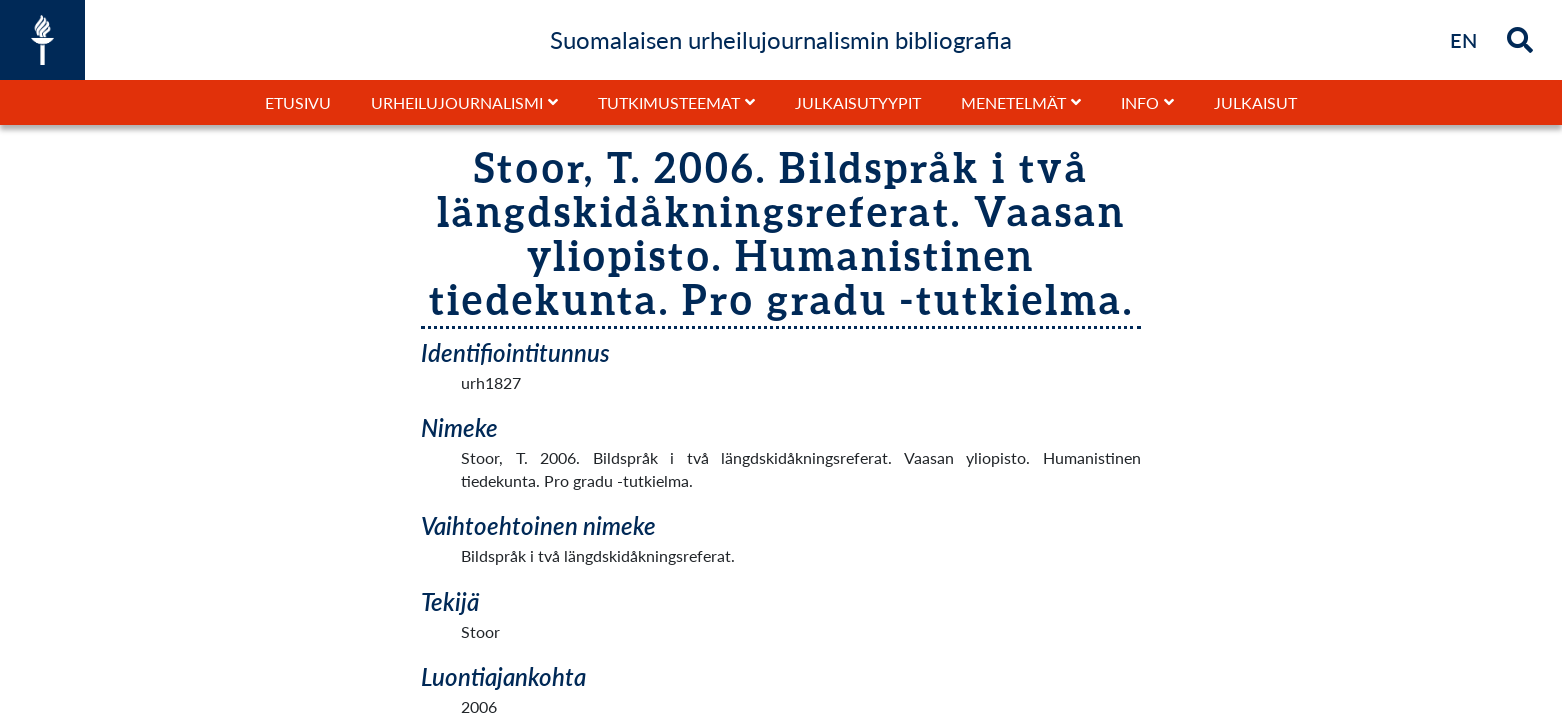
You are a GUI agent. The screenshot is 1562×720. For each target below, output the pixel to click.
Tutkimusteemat (669, 102)
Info (1140, 102)
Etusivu (298, 102)
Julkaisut (1255, 102)
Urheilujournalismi (457, 102)
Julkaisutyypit (858, 102)
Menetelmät (1013, 102)
